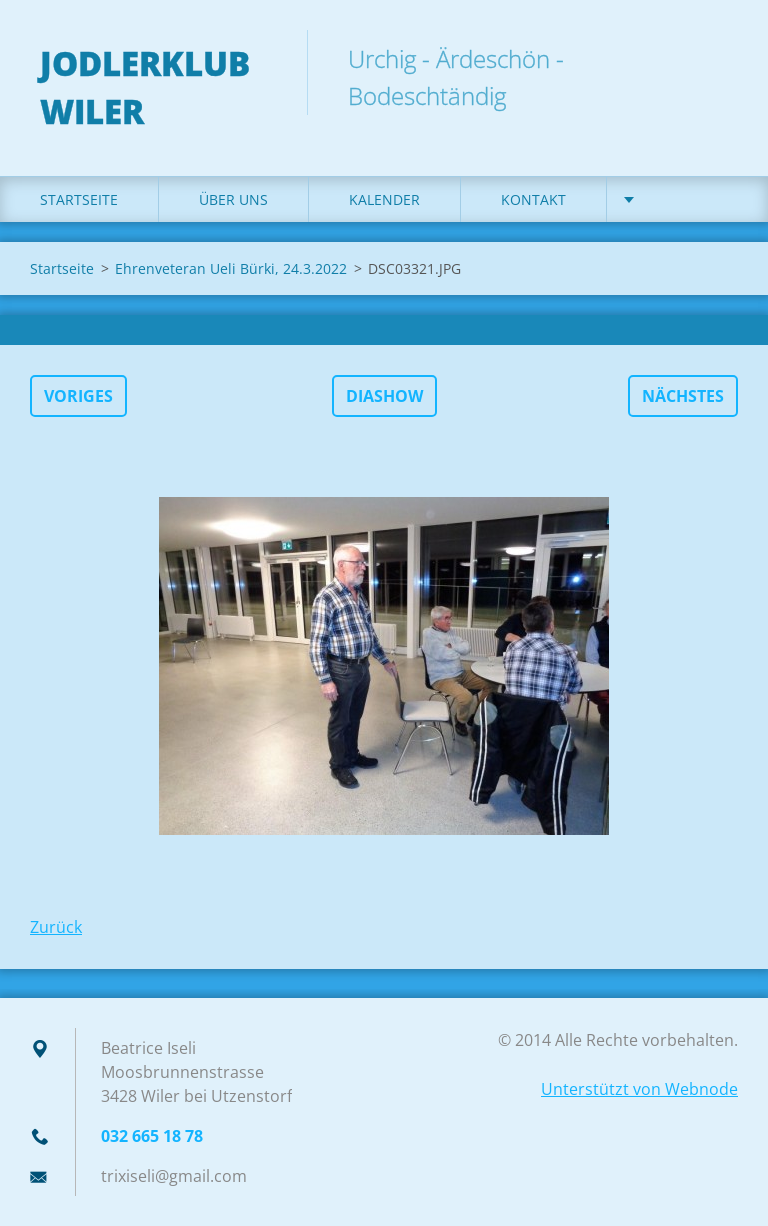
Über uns (233, 199)
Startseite (79, 199)
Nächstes (683, 396)
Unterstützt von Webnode (639, 1089)
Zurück (56, 927)
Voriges (78, 396)
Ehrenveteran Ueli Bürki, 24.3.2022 (231, 268)
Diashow (384, 396)
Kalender (384, 199)
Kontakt (533, 199)
